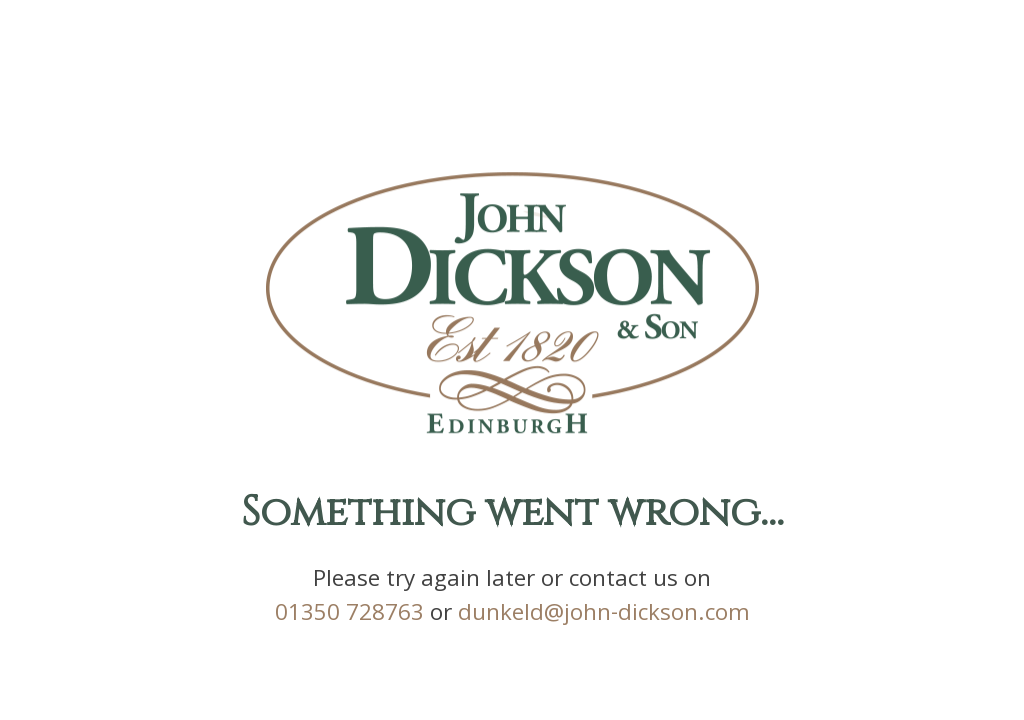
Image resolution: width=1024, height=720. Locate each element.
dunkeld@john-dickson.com (604, 616)
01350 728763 (349, 616)
